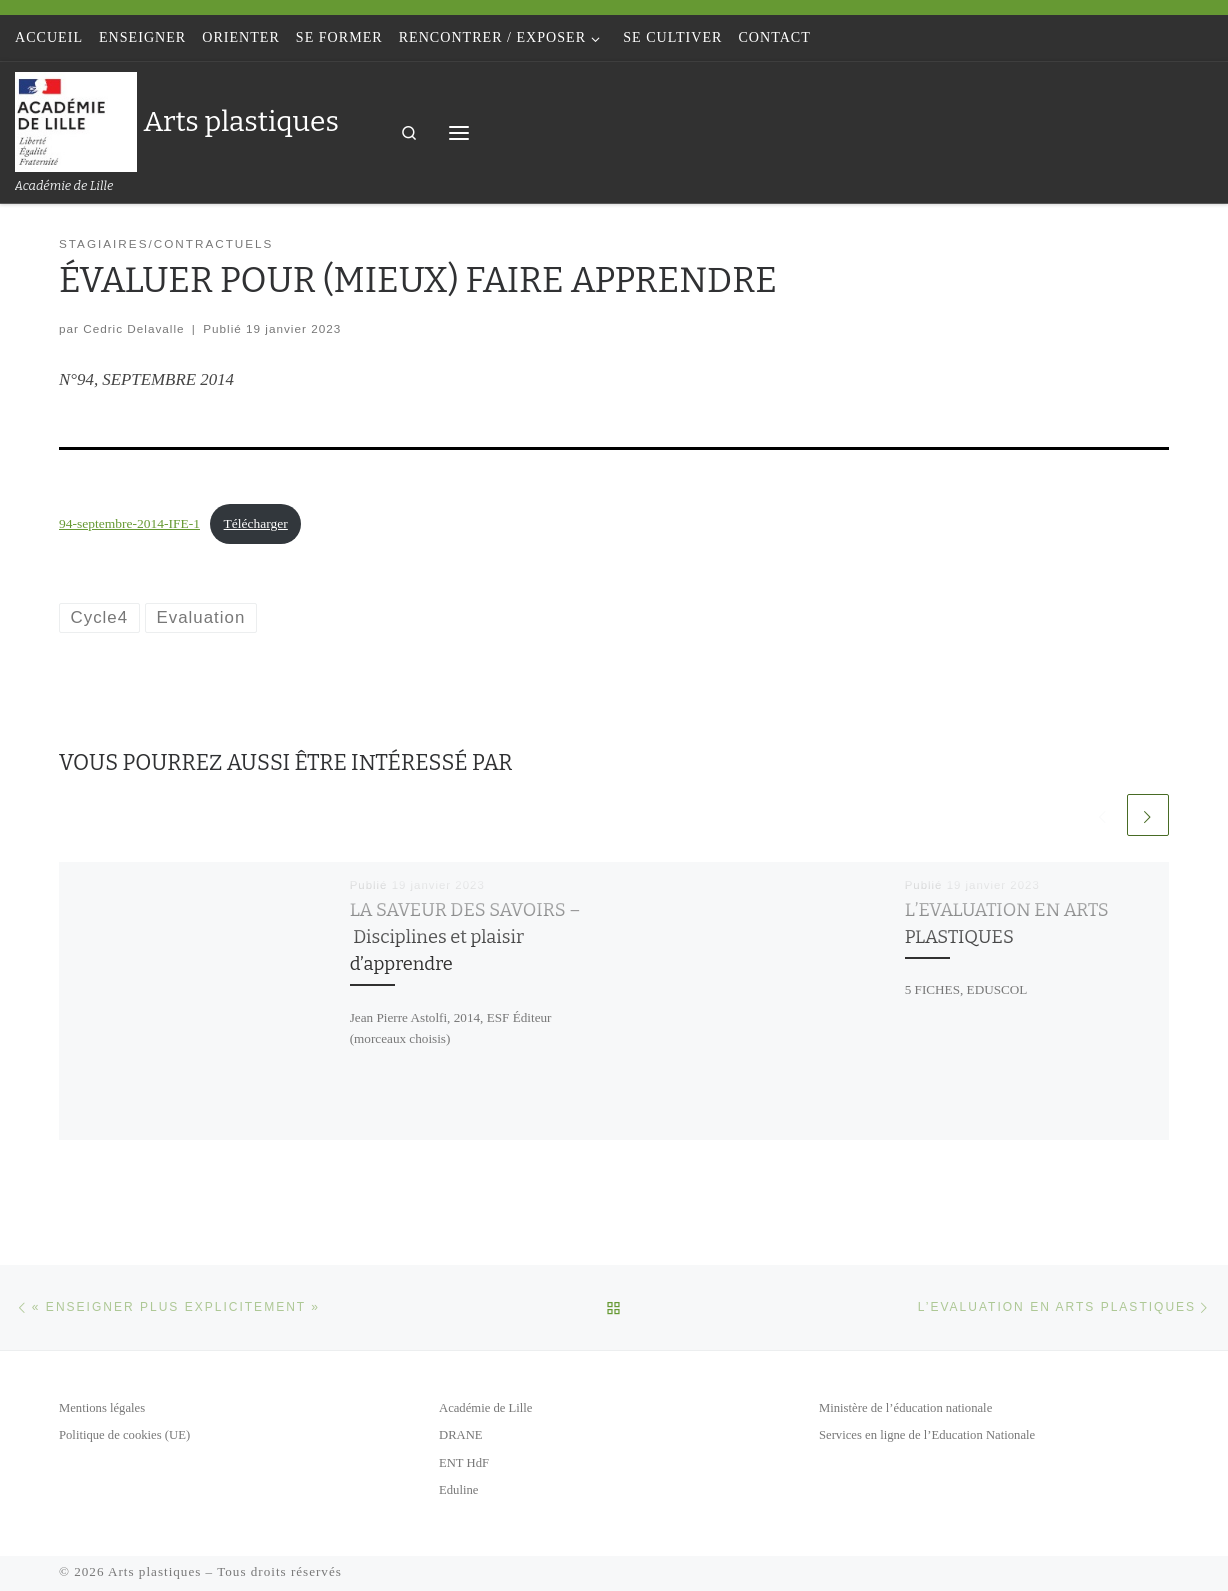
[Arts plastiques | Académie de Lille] (76, 119)
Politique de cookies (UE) (124, 1435)
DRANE (461, 1435)
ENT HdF (464, 1463)
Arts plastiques (154, 1571)
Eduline (458, 1490)
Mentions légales (102, 1408)
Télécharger (256, 523)
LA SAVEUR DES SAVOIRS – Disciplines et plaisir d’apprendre (465, 937)
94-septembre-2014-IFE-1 (129, 523)
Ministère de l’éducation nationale (905, 1408)
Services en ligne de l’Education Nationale (927, 1435)
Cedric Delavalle (133, 328)
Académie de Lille (485, 1408)
